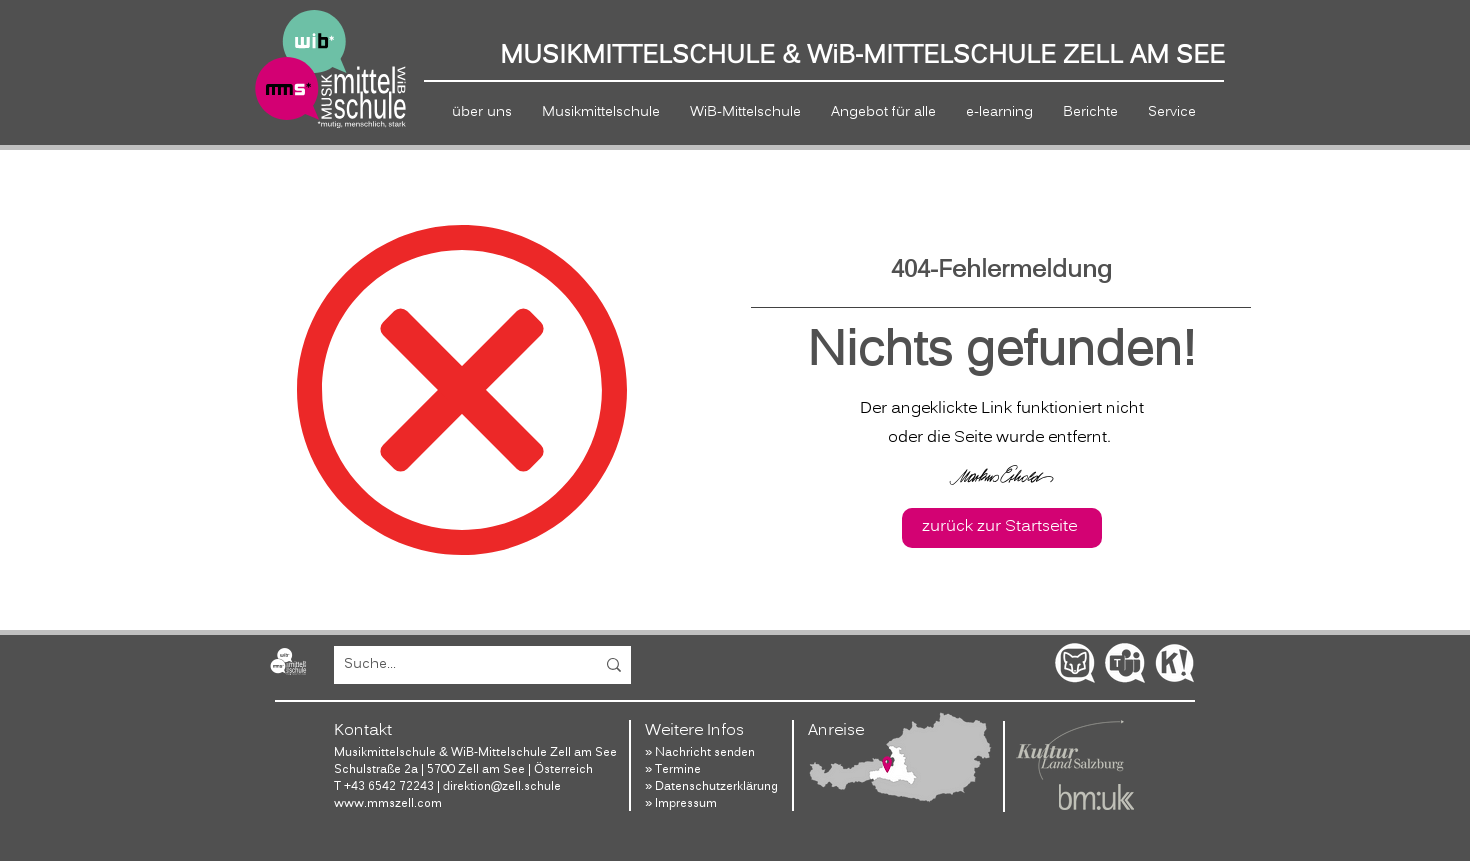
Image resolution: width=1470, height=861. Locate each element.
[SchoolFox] (1075, 663)
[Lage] (900, 757)
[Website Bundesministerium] (1096, 797)
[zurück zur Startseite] (1002, 528)
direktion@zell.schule (503, 786)
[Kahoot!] (1175, 663)
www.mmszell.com (388, 803)
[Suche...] (454, 665)
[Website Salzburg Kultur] (1070, 750)
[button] (482, 112)
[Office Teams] (1125, 663)
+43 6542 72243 (389, 786)
